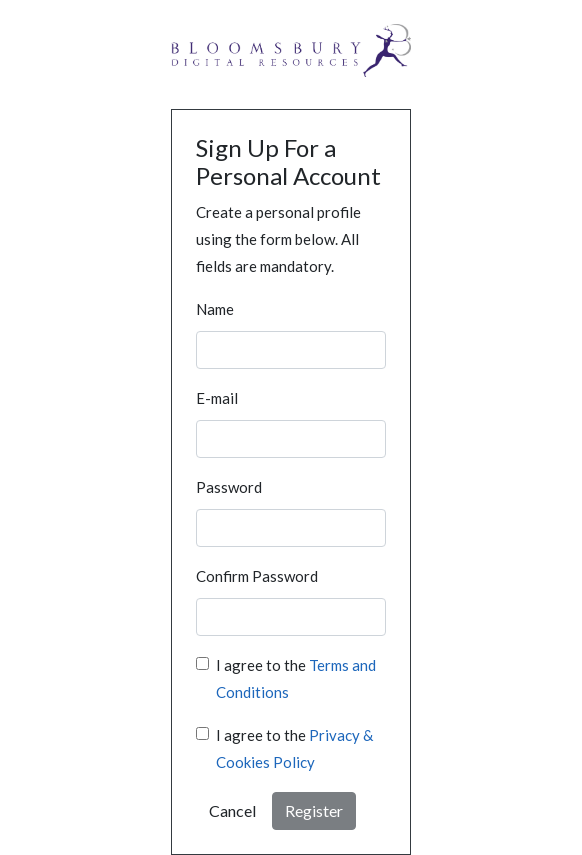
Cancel (232, 810)
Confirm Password (257, 576)
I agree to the (296, 678)
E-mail (217, 398)
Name (215, 309)
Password (229, 487)
